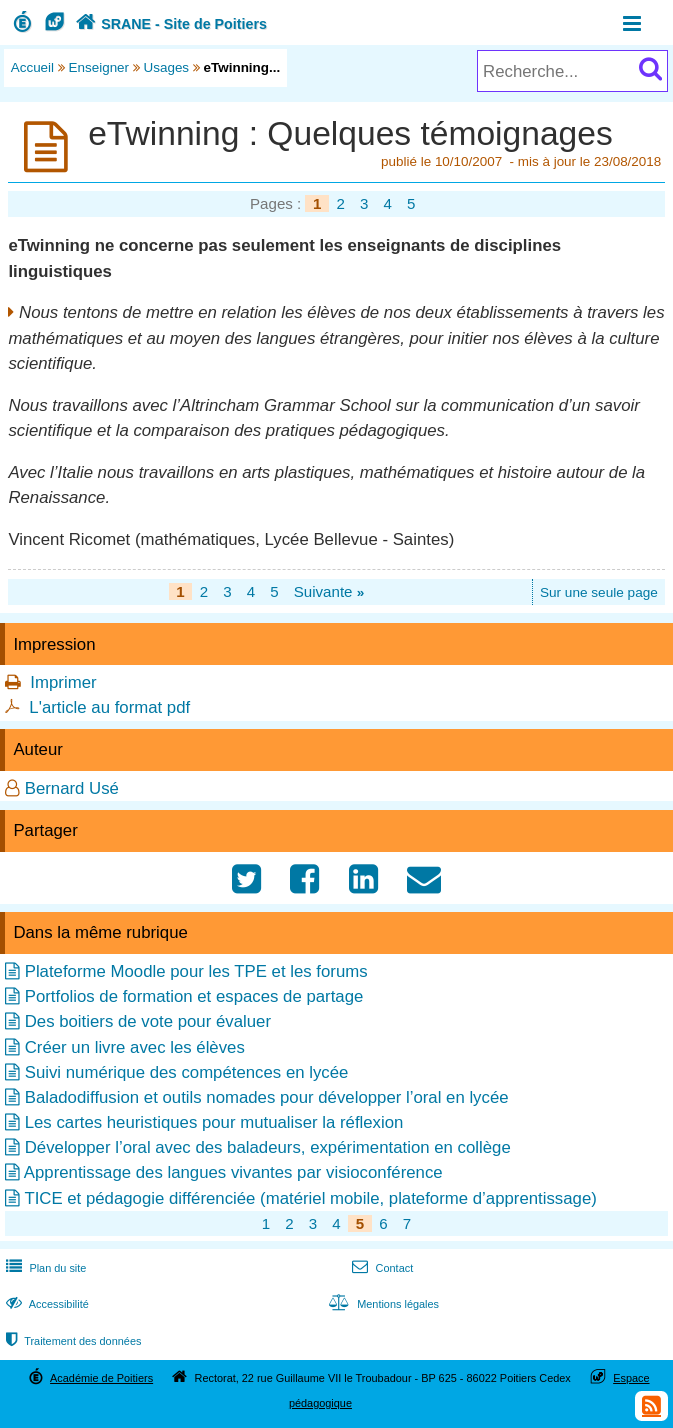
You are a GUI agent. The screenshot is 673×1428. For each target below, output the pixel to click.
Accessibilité (45, 1304)
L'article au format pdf (109, 707)
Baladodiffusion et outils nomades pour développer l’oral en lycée (267, 1097)
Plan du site (44, 1268)
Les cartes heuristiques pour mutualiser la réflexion (214, 1122)
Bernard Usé (72, 788)
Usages (167, 67)
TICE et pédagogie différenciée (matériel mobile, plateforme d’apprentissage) (310, 1198)
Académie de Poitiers (101, 1378)
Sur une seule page (599, 592)
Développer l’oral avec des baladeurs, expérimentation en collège (268, 1147)
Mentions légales (382, 1304)
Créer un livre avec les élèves (135, 1047)
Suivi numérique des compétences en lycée (187, 1072)
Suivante (329, 591)
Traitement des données (71, 1341)
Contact (380, 1268)
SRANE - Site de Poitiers (169, 24)
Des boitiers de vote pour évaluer (148, 1021)
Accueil (32, 67)
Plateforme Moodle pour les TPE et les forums (196, 971)
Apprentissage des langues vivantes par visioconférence (233, 1172)
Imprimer (63, 682)
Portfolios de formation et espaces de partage (194, 996)
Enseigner (99, 67)
